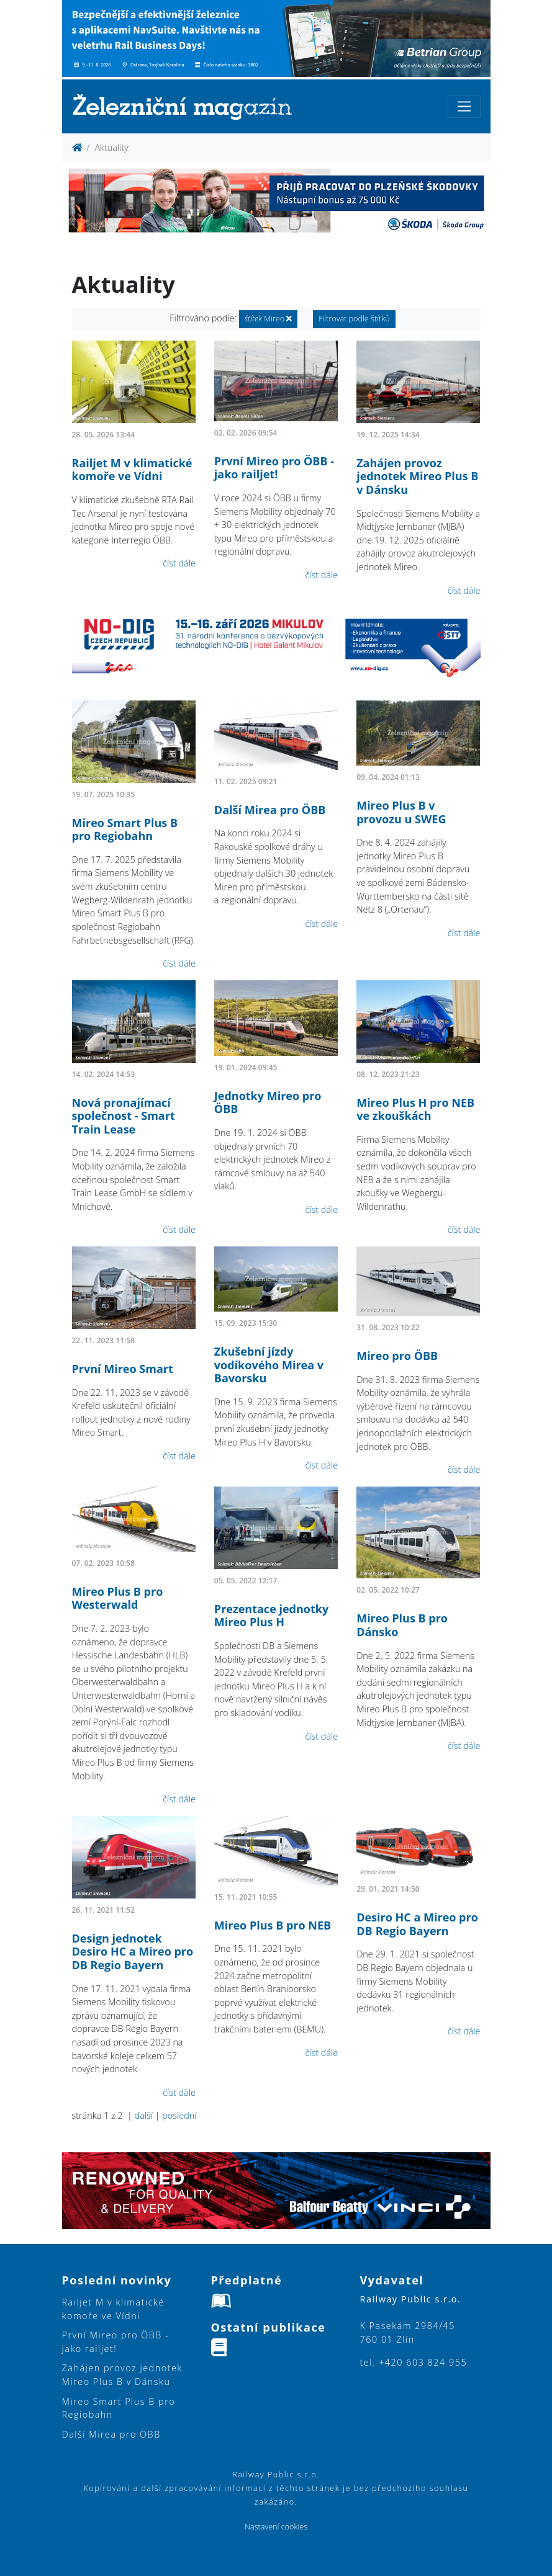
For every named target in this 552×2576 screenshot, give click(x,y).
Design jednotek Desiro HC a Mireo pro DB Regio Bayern (133, 1951)
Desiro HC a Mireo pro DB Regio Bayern (417, 1924)
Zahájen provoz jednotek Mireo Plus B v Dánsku (417, 476)
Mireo (268, 318)
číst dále (179, 563)
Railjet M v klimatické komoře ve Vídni (132, 469)
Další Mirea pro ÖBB (270, 809)
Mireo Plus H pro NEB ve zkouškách (415, 1109)
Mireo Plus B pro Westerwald (117, 1598)
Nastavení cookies (276, 2526)
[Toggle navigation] (464, 106)
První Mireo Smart (122, 1368)
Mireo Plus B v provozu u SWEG (401, 812)
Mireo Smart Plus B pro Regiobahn (125, 829)
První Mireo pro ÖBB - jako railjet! (274, 468)
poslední (179, 2115)
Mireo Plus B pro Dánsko (402, 1625)
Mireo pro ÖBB (397, 1355)
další (144, 2115)
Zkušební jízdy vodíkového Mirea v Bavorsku (269, 1364)
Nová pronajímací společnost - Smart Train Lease (123, 1116)
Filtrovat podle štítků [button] (354, 318)
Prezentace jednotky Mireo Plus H (271, 1615)
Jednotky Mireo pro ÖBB (268, 1102)
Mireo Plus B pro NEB (272, 1925)
